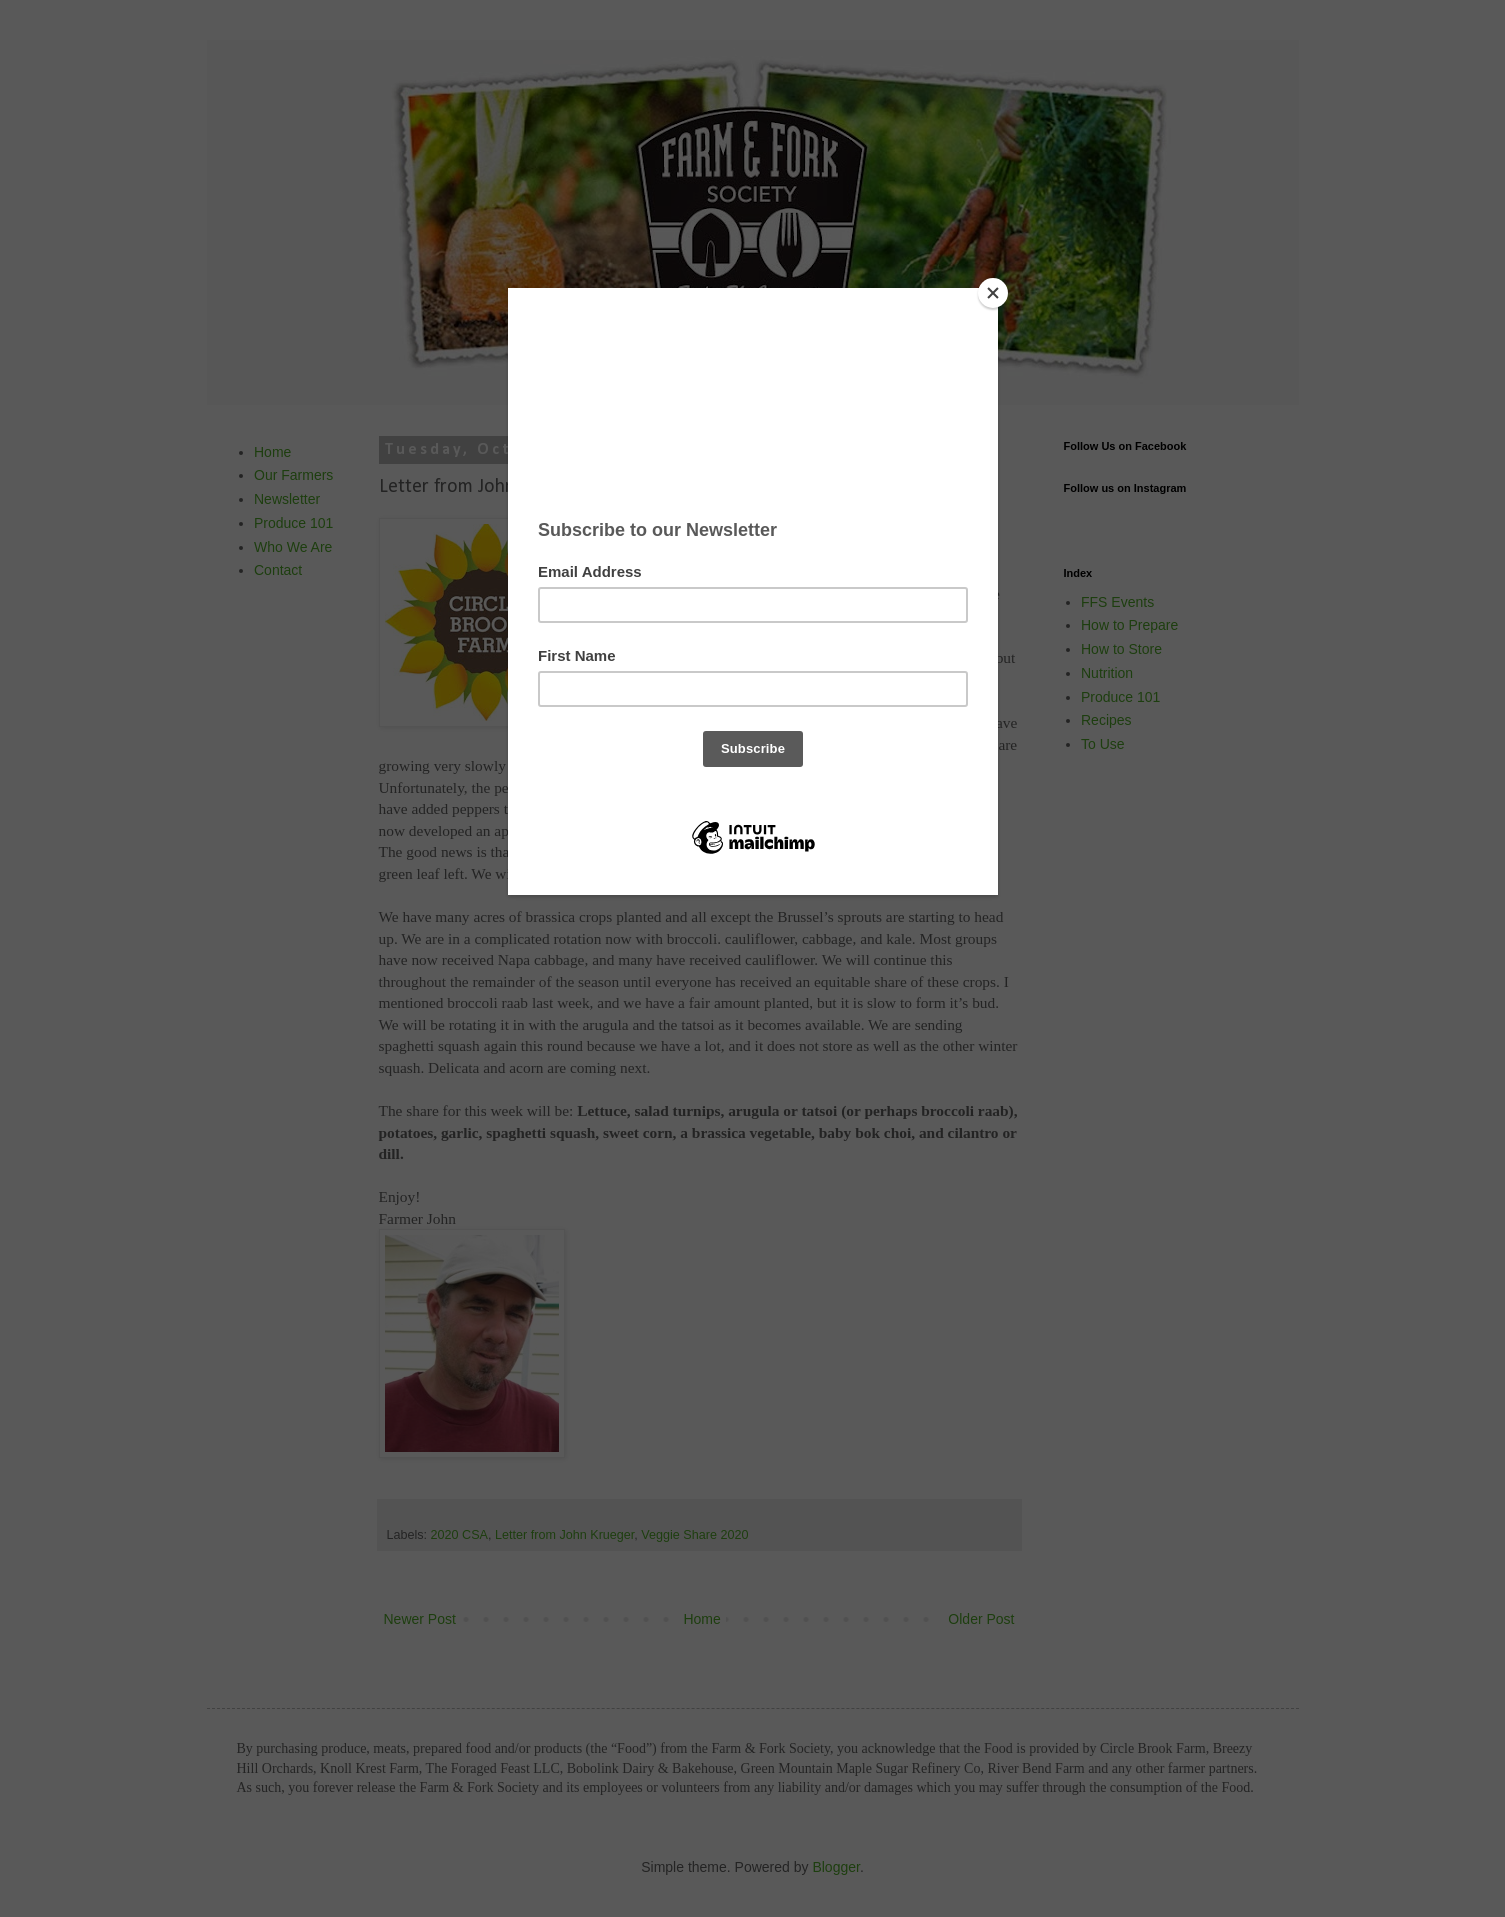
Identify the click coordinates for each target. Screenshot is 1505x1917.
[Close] (993, 293)
